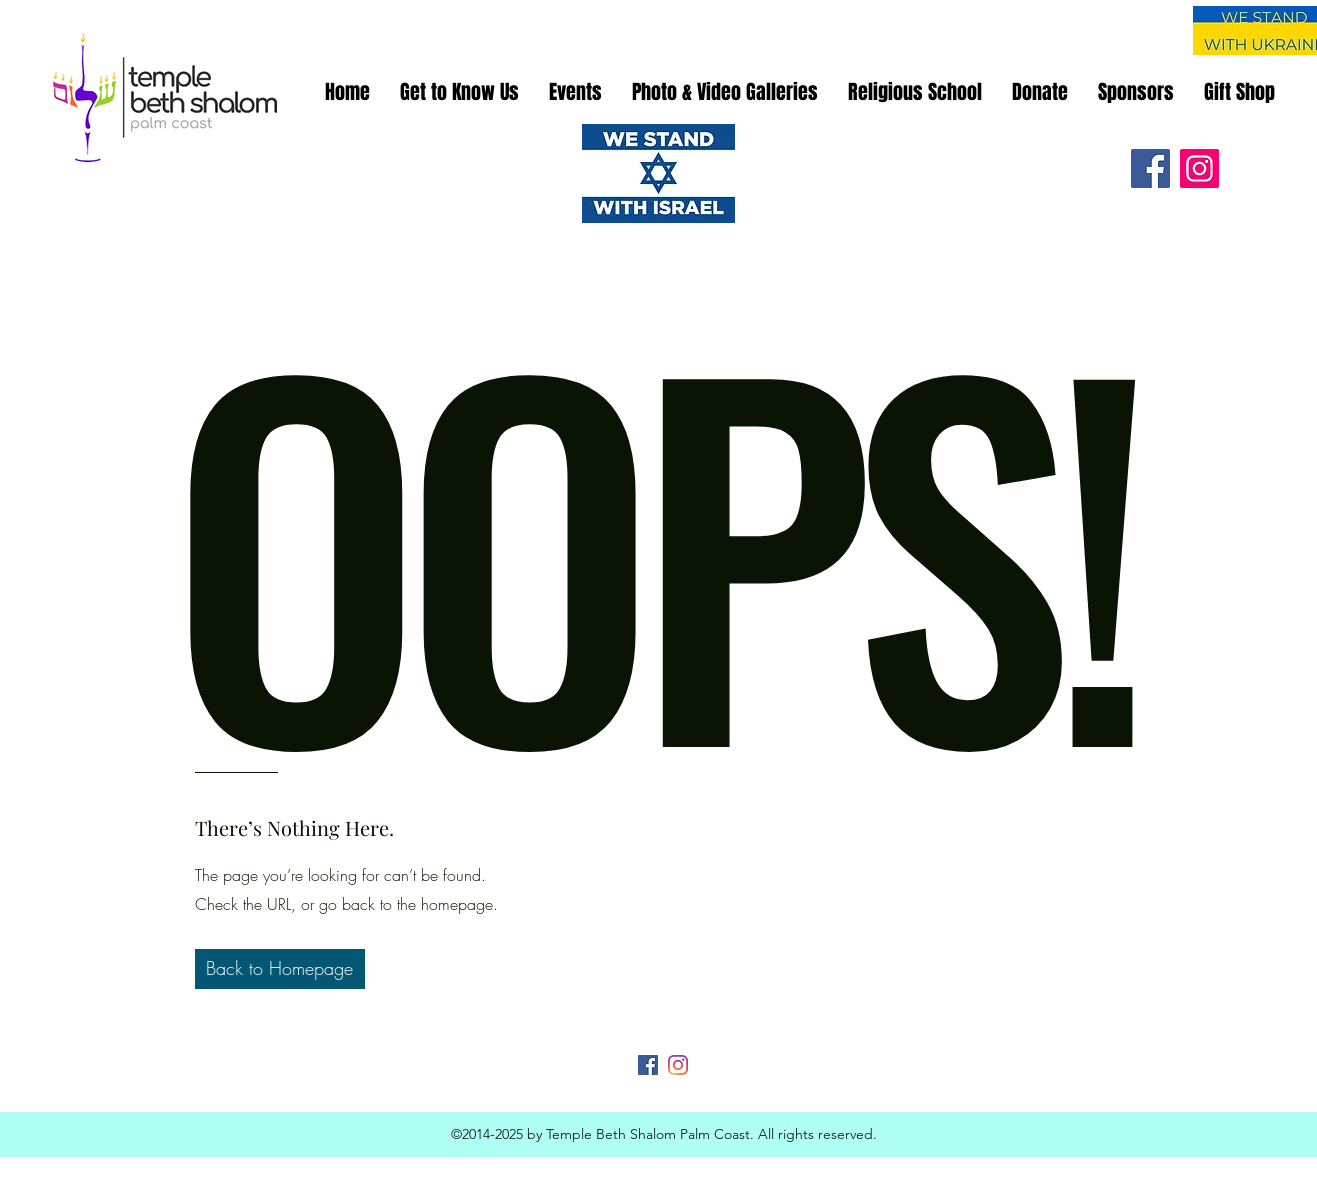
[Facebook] (1150, 168)
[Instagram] (1199, 168)
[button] (280, 969)
